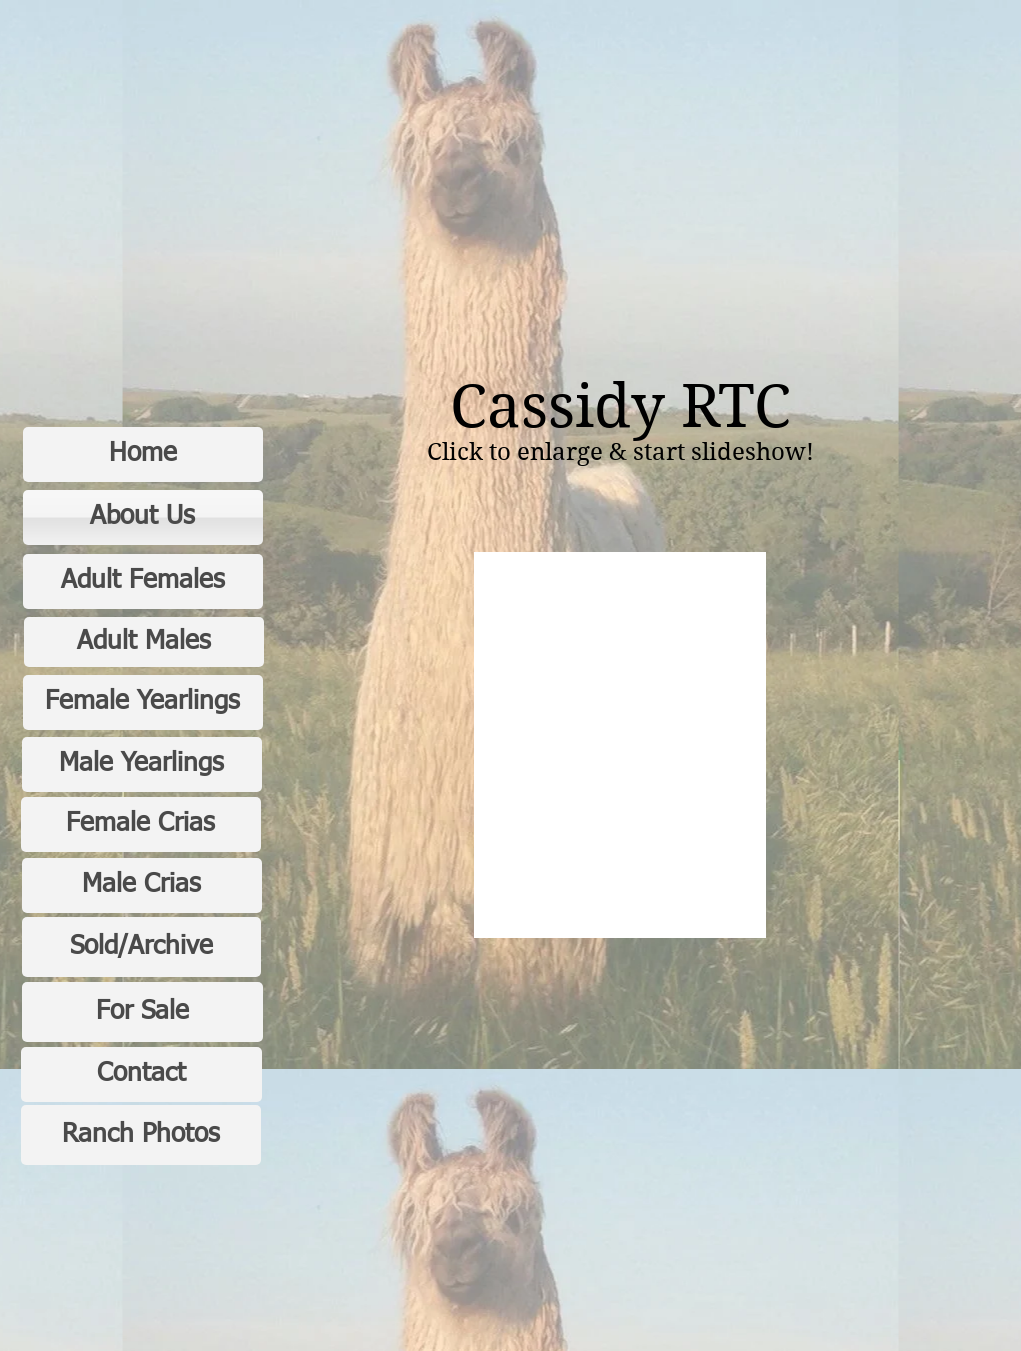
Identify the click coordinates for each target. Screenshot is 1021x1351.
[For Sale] (142, 1012)
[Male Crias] (142, 885)
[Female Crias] (141, 824)
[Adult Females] (143, 581)
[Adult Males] (144, 642)
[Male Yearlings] (142, 764)
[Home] (143, 454)
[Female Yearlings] (143, 702)
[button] (620, 745)
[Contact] (141, 1074)
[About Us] (143, 517)
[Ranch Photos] (141, 1135)
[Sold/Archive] (141, 947)
